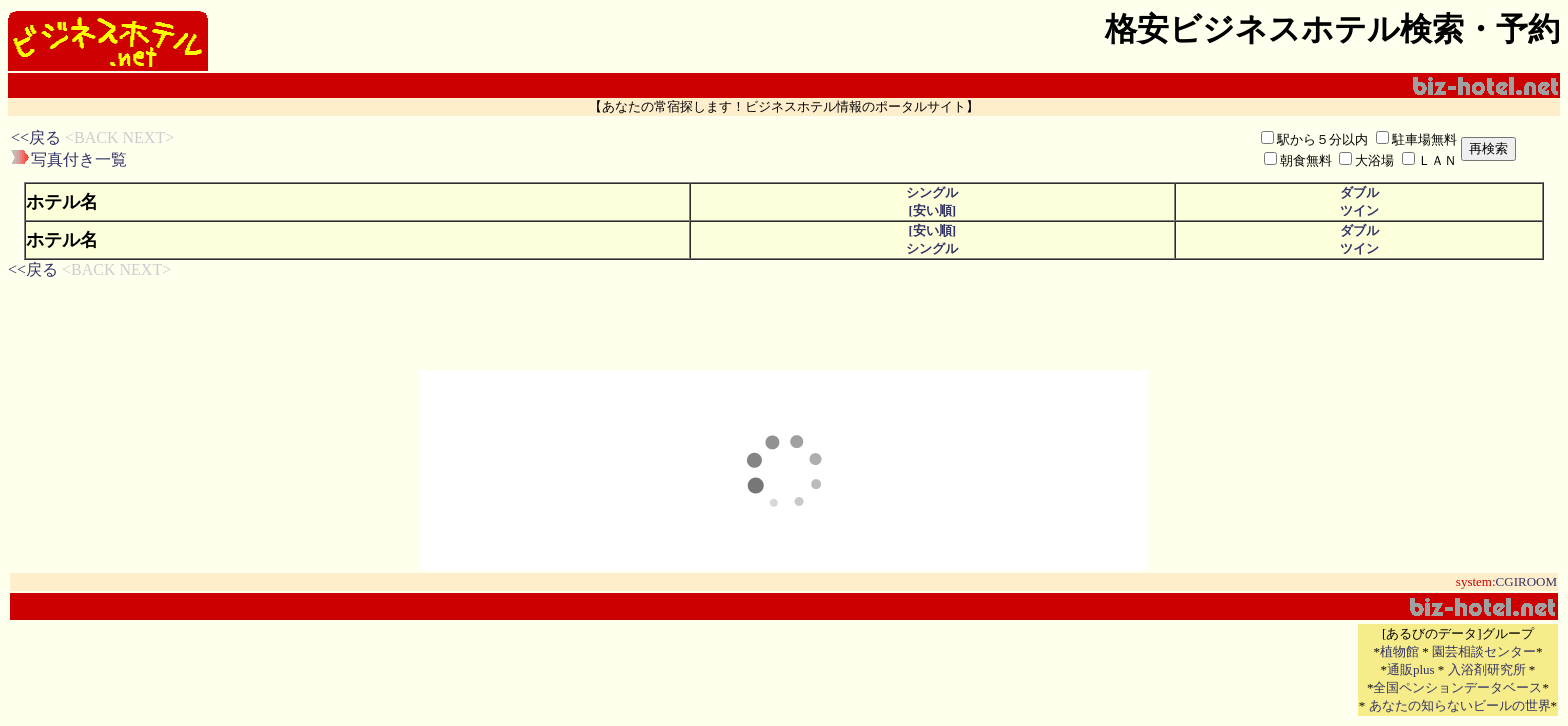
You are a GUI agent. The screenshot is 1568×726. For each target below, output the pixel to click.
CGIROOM (1526, 581)
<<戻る (36, 137)
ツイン (1359, 210)
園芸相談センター (1484, 651)
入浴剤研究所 (1487, 669)
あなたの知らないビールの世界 (1460, 705)
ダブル (1359, 192)
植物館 (1399, 651)
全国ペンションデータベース (1457, 687)
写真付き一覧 (79, 159)
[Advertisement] (532, 149)
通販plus (1411, 669)
